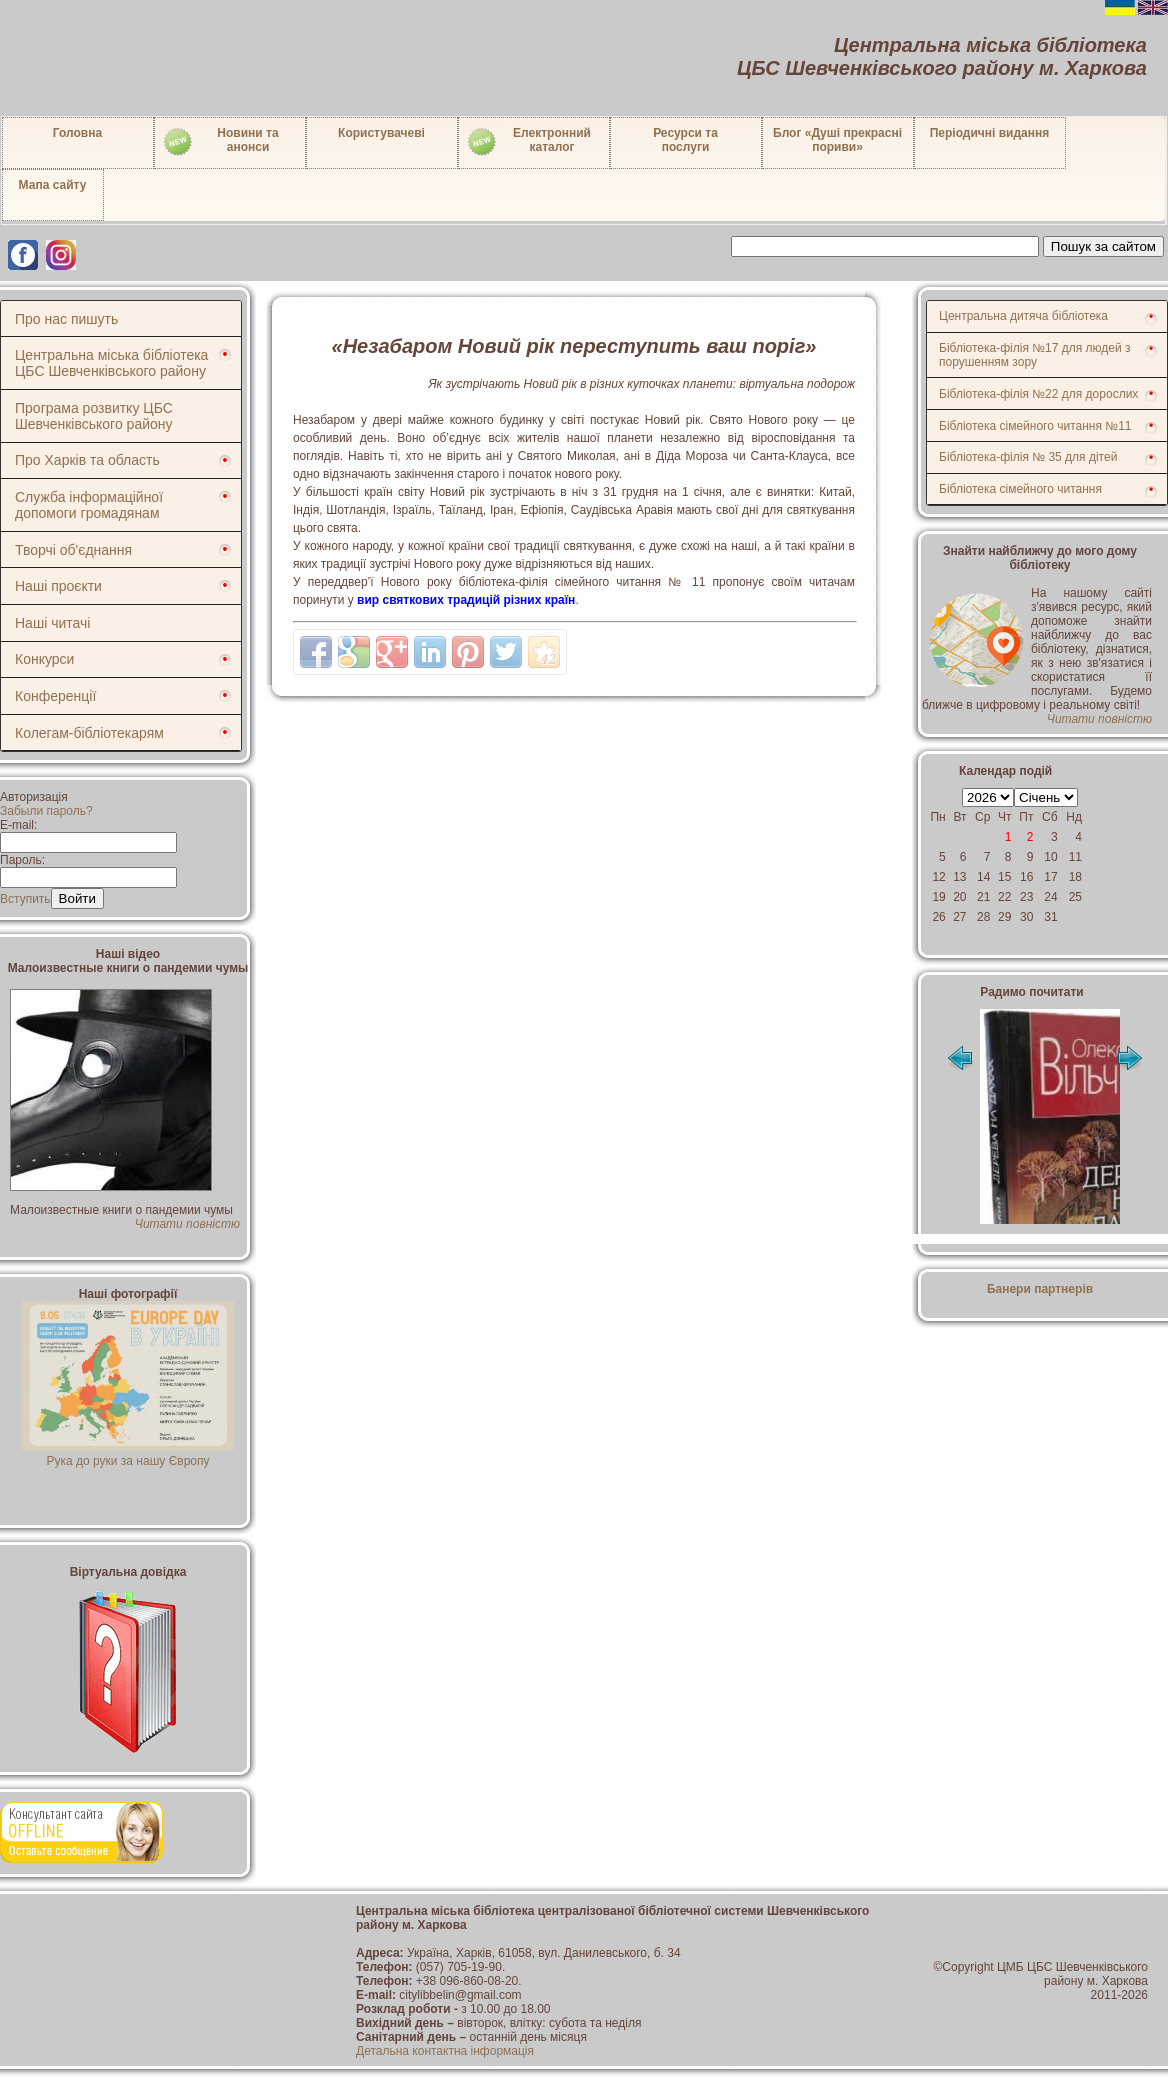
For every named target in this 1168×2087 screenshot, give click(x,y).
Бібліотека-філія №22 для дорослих (1038, 394)
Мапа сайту (53, 185)
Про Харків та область (87, 460)
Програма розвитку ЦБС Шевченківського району (94, 416)
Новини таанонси (220, 142)
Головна (77, 133)
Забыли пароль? (46, 811)
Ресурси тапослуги (685, 140)
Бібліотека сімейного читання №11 (1035, 426)
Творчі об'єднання (73, 550)
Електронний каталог (528, 142)
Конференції (55, 696)
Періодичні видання (990, 133)
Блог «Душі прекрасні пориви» (837, 140)
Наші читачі (52, 623)
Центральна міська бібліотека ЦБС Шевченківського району (111, 363)
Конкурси (44, 659)
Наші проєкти (58, 586)
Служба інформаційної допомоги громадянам (89, 505)
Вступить (25, 899)
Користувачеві (381, 133)
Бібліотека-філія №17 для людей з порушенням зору (1035, 355)
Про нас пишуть (66, 319)
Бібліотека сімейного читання (1020, 489)
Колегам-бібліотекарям (89, 733)
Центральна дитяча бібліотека (1023, 316)
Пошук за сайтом (1103, 246)
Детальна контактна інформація (445, 2051)
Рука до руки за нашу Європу (128, 1454)
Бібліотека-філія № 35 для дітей (1028, 457)
